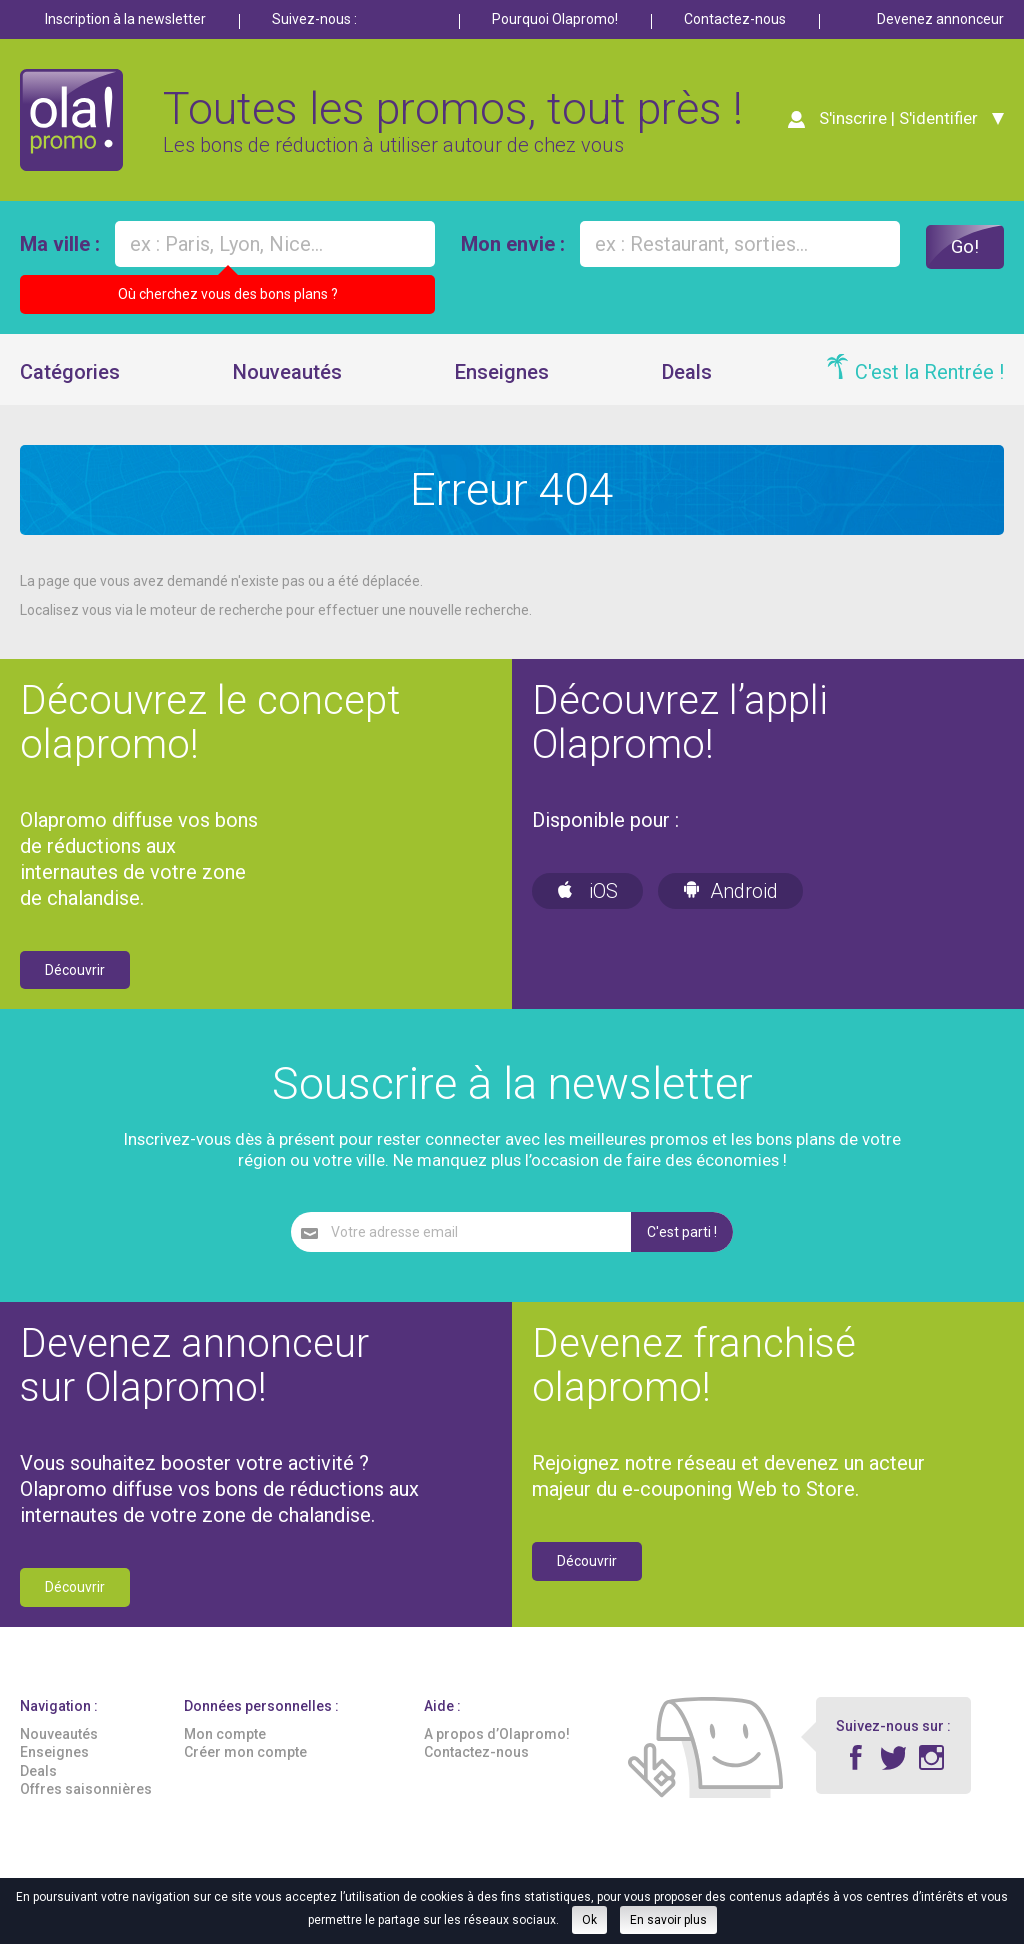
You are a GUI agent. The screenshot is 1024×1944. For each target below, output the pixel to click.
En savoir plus (668, 1920)
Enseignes (502, 379)
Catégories (70, 379)
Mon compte (225, 1742)
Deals (687, 379)
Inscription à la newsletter (125, 19)
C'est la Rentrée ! (929, 379)
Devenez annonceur (940, 19)
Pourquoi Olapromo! (555, 19)
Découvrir (75, 977)
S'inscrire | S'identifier (895, 122)
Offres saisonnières (86, 1796)
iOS (587, 898)
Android (730, 898)
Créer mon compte (245, 1760)
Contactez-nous (735, 19)
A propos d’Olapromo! (497, 1742)
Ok (589, 1920)
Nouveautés (287, 379)
